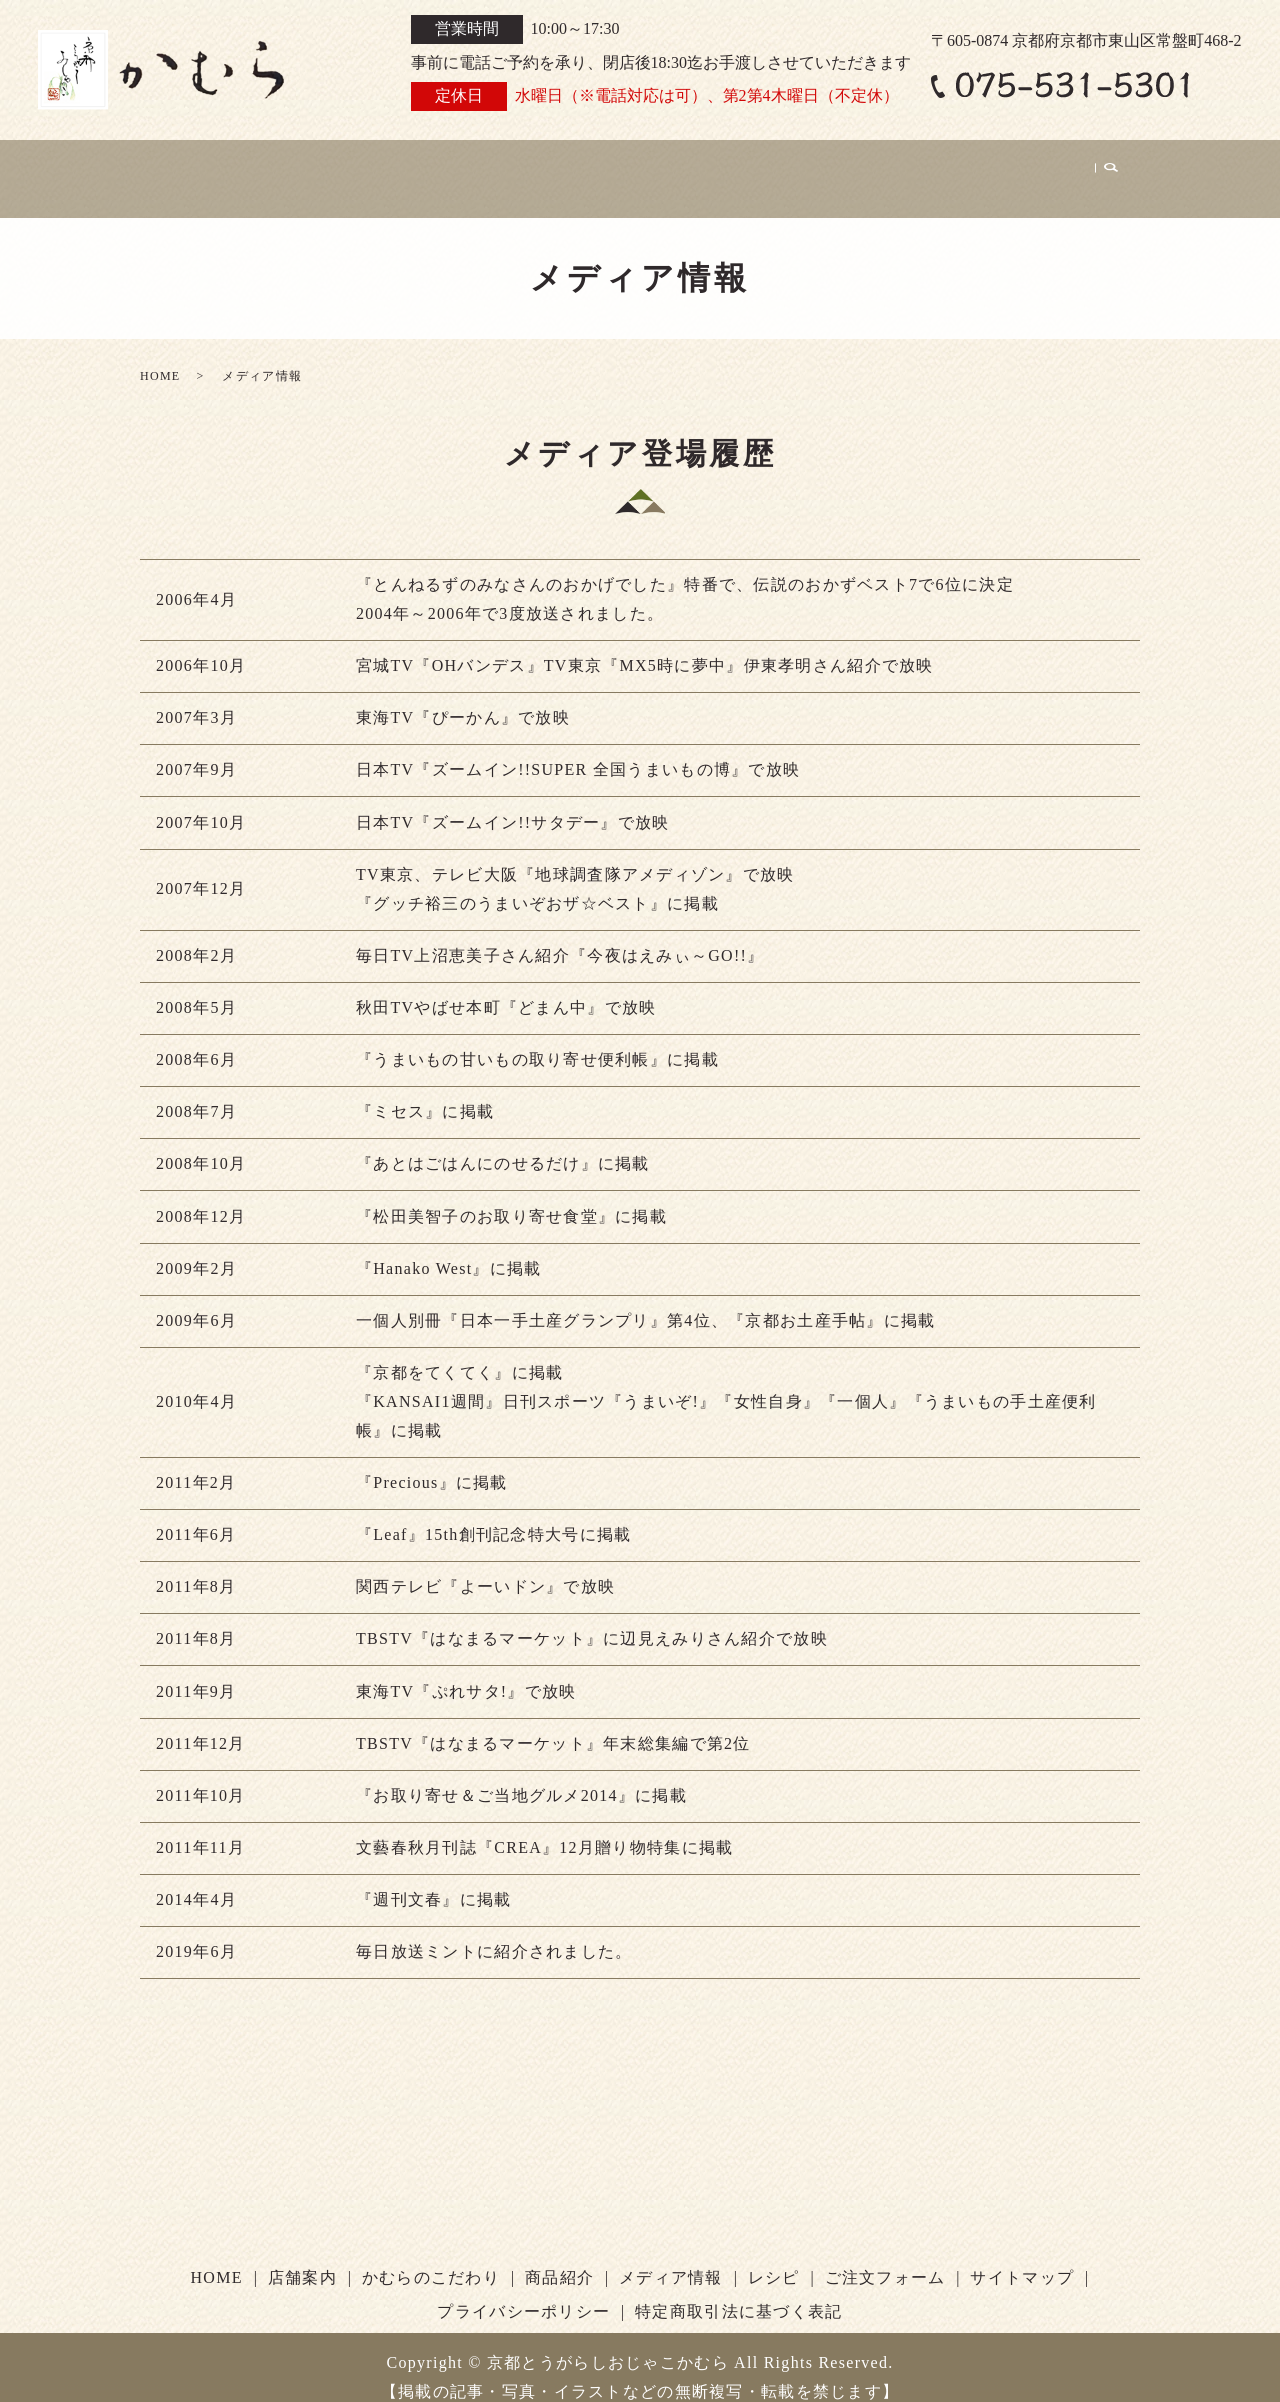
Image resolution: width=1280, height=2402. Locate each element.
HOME (196, 167)
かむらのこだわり (529, 167)
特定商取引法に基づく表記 (738, 2290)
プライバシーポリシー (523, 2290)
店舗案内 (392, 167)
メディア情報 (786, 167)
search (1110, 169)
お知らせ (289, 167)
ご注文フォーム (1016, 167)
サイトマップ (1022, 2256)
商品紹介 (666, 167)
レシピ (897, 167)
